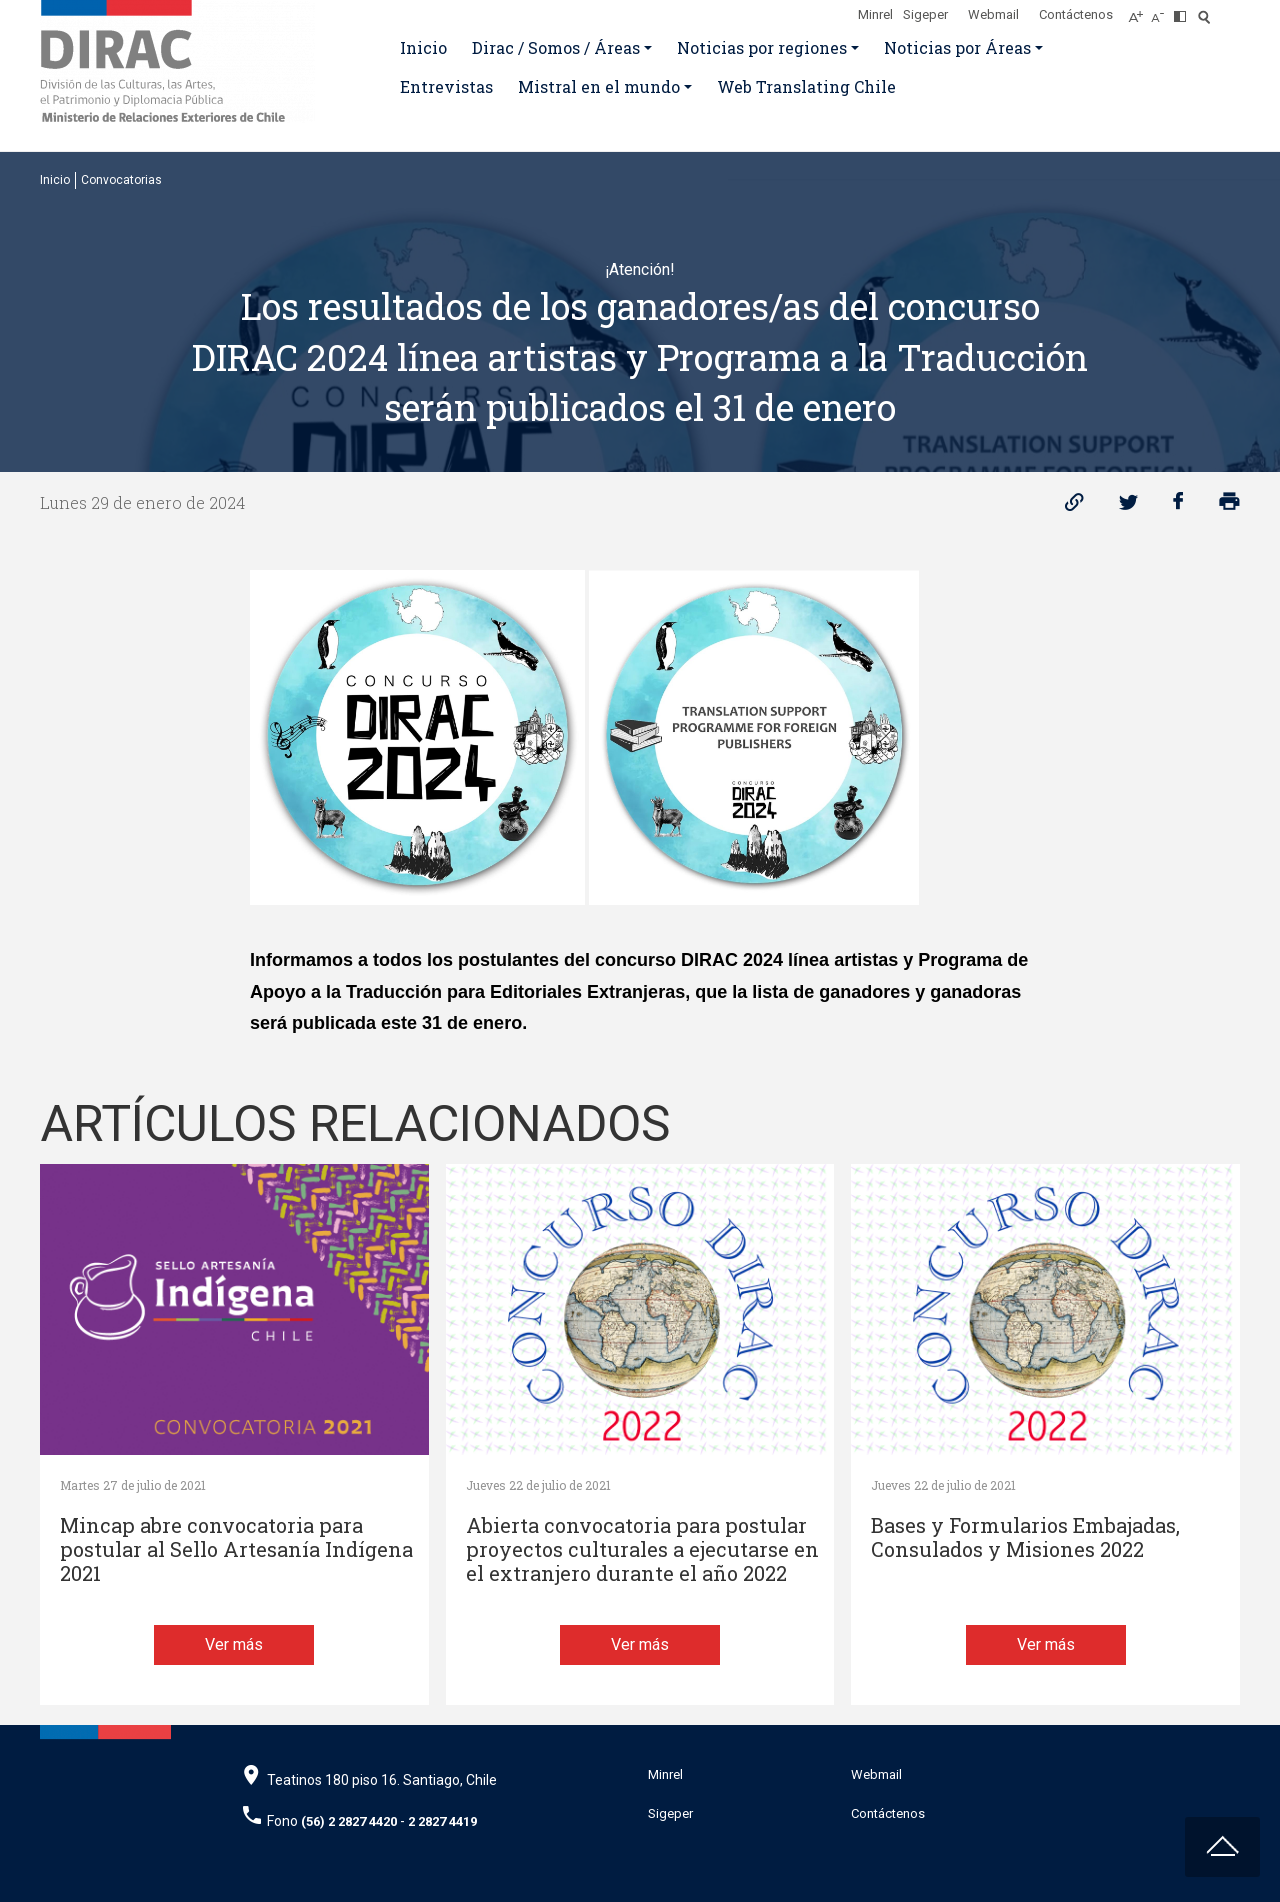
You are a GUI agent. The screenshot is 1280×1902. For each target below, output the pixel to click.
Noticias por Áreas (957, 47)
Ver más (234, 1644)
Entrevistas (446, 86)
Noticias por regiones (762, 47)
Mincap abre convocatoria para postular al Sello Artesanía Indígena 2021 (236, 1549)
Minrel (875, 14)
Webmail (993, 14)
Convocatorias (121, 180)
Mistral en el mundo (599, 86)
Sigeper (925, 14)
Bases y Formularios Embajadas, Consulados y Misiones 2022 (1025, 1537)
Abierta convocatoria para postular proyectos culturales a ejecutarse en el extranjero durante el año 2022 (642, 1549)
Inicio (423, 47)
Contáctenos (1076, 14)
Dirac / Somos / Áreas (556, 47)
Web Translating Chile (806, 86)
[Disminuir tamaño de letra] (1162, 11)
